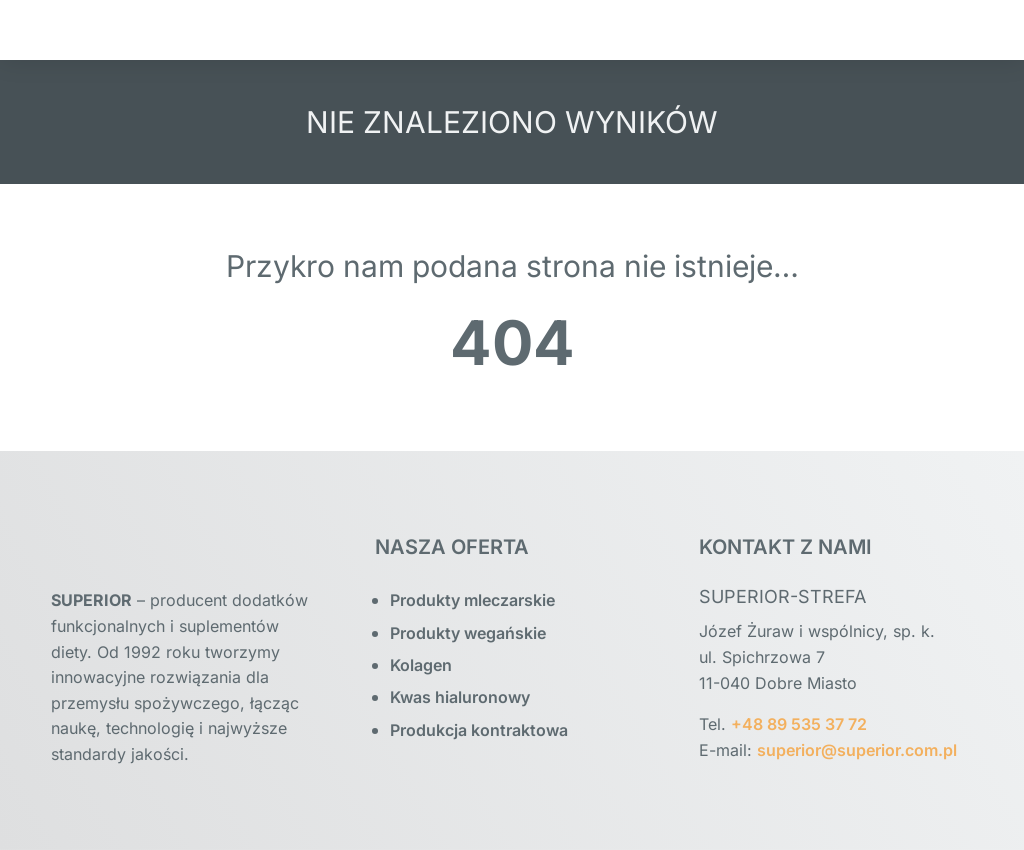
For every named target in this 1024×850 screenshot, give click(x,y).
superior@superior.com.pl (857, 750)
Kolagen (421, 665)
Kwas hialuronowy (460, 697)
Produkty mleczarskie (472, 600)
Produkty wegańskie (468, 633)
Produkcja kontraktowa (479, 730)
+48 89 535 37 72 (799, 724)
